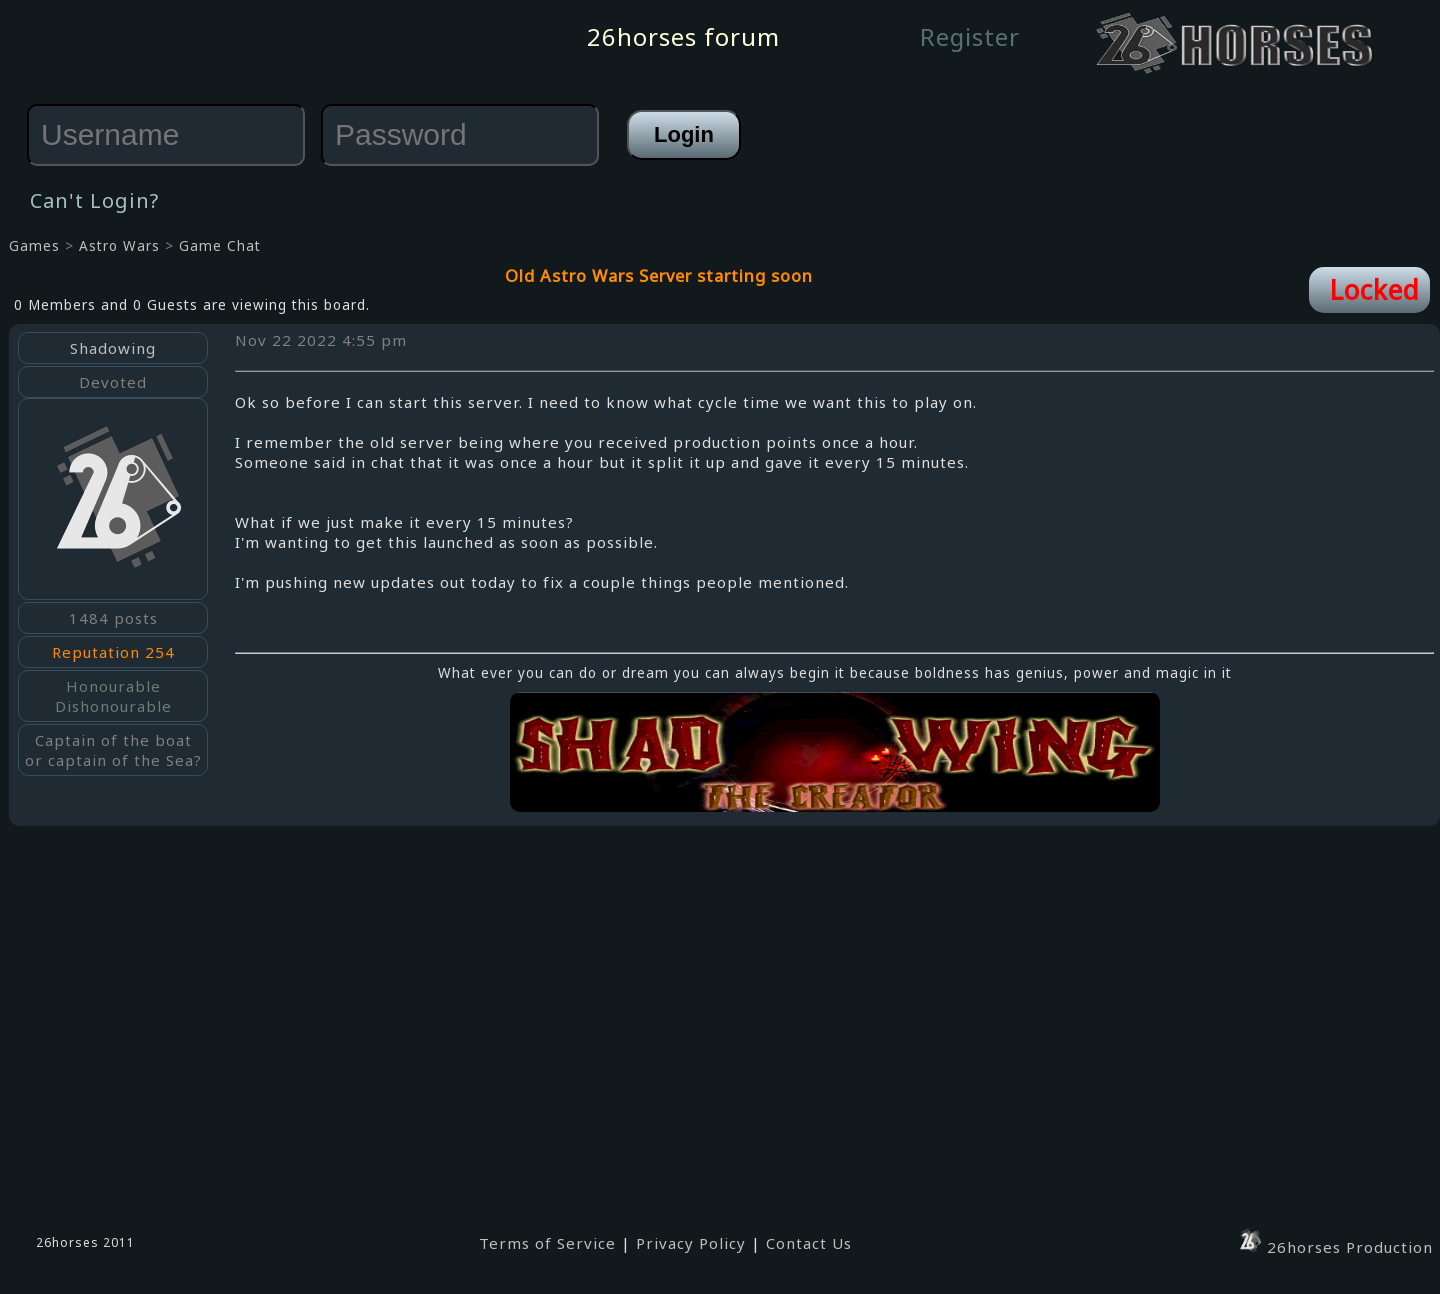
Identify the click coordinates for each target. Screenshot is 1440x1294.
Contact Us (809, 1243)
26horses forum (683, 36)
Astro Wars (119, 246)
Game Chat (220, 246)
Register (970, 36)
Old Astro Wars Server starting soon (659, 275)
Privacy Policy (691, 1243)
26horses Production (1335, 1247)
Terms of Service (547, 1243)
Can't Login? (94, 200)
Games (34, 246)
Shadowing (113, 348)
